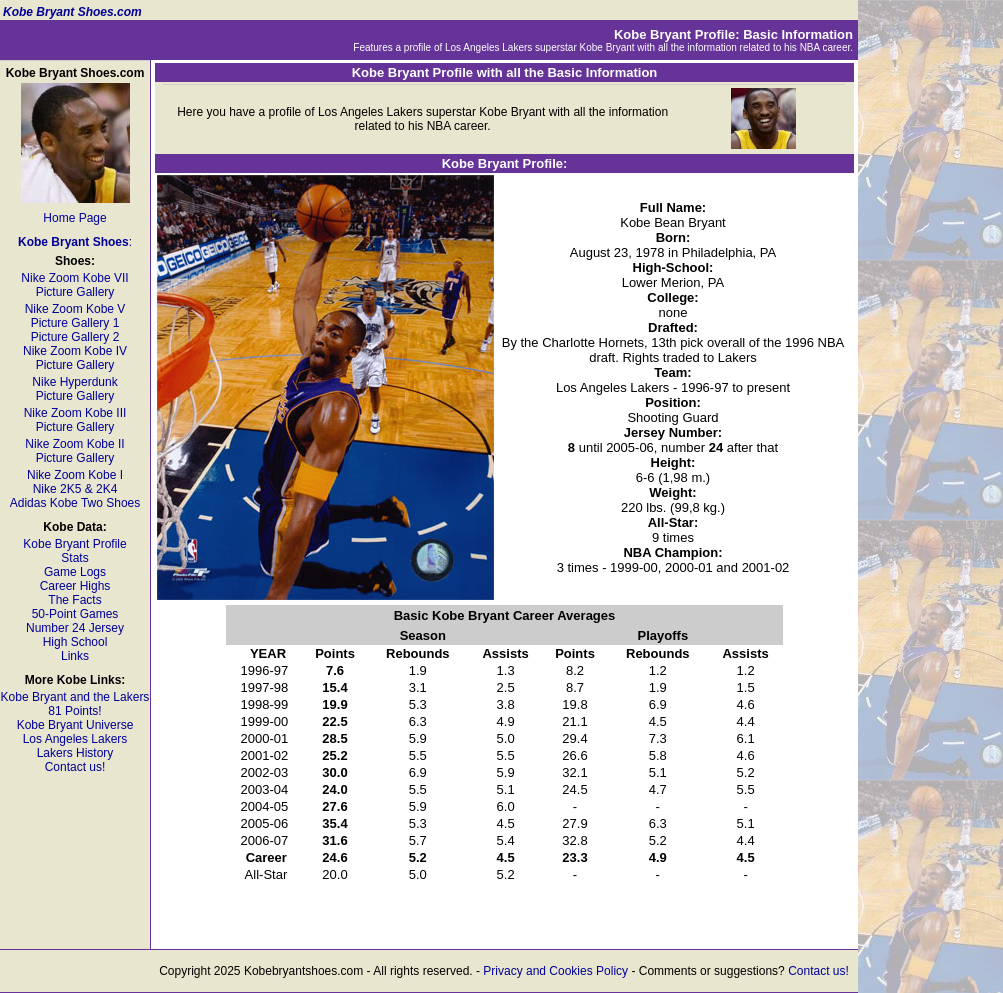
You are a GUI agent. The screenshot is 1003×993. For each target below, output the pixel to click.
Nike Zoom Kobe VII (74, 278)
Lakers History (75, 753)
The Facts (74, 600)
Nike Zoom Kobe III (75, 413)
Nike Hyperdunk (74, 382)
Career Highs (75, 586)
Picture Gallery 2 (75, 337)
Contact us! (75, 767)
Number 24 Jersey (75, 628)
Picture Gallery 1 (75, 323)
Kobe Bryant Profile (74, 544)
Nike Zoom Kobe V (75, 309)
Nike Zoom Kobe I (75, 475)
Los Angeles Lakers (75, 739)
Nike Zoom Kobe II (74, 444)
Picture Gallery (75, 292)
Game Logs (75, 572)
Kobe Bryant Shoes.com (72, 12)
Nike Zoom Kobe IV (75, 351)
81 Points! (74, 711)
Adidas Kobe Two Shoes (75, 503)
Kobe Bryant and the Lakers (75, 697)
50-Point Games (75, 614)
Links (75, 656)
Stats (74, 558)
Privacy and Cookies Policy (555, 971)
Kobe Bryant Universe (75, 725)
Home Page (74, 218)
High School (75, 642)
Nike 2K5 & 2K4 (75, 489)
